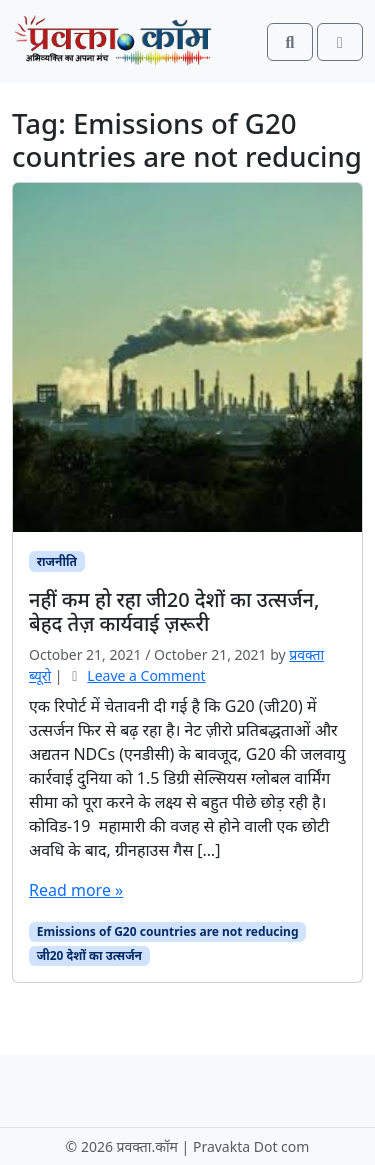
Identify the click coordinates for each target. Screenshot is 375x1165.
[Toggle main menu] (340, 42)
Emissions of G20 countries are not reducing (168, 931)
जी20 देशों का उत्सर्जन (89, 955)
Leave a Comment (146, 675)
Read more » (76, 890)
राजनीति (57, 561)
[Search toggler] (290, 42)
